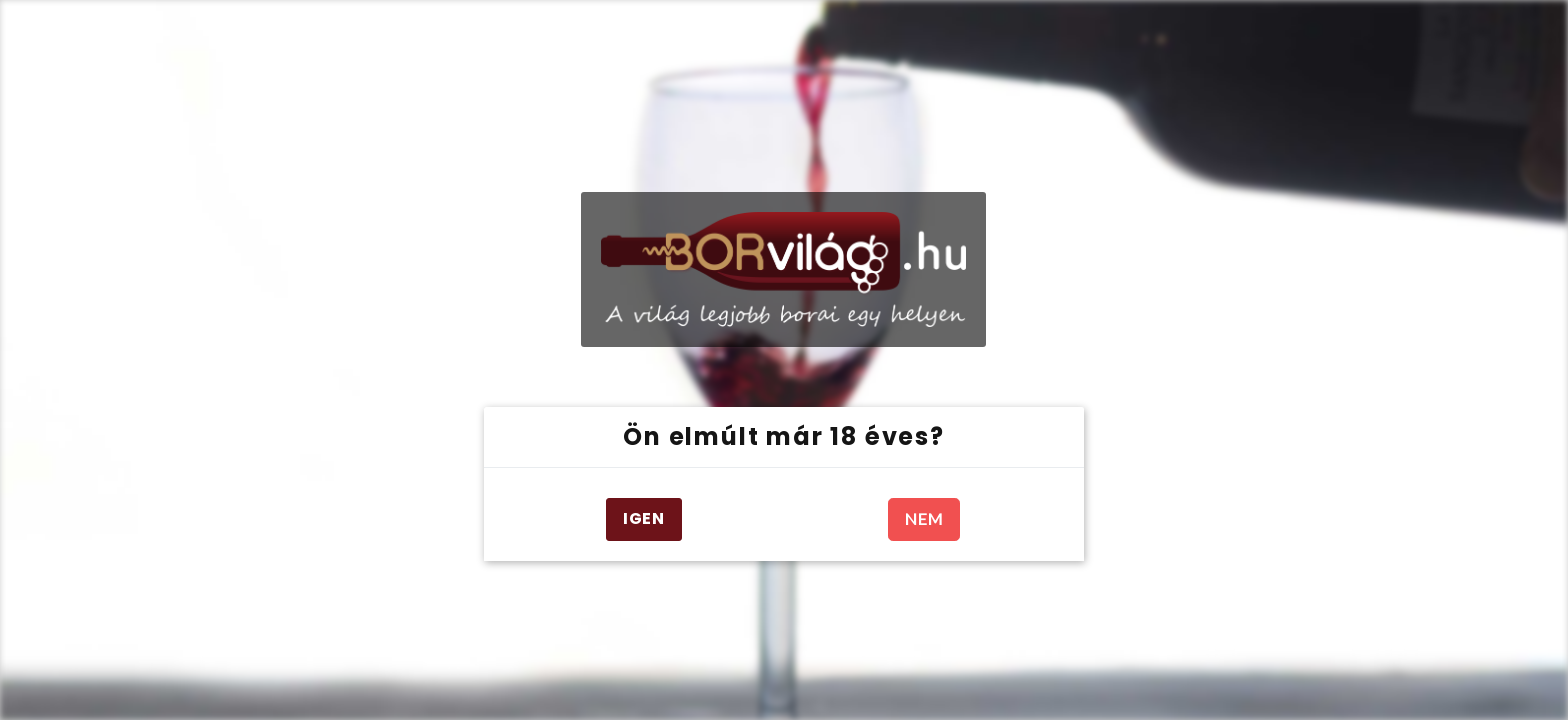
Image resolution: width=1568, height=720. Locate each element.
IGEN (644, 518)
